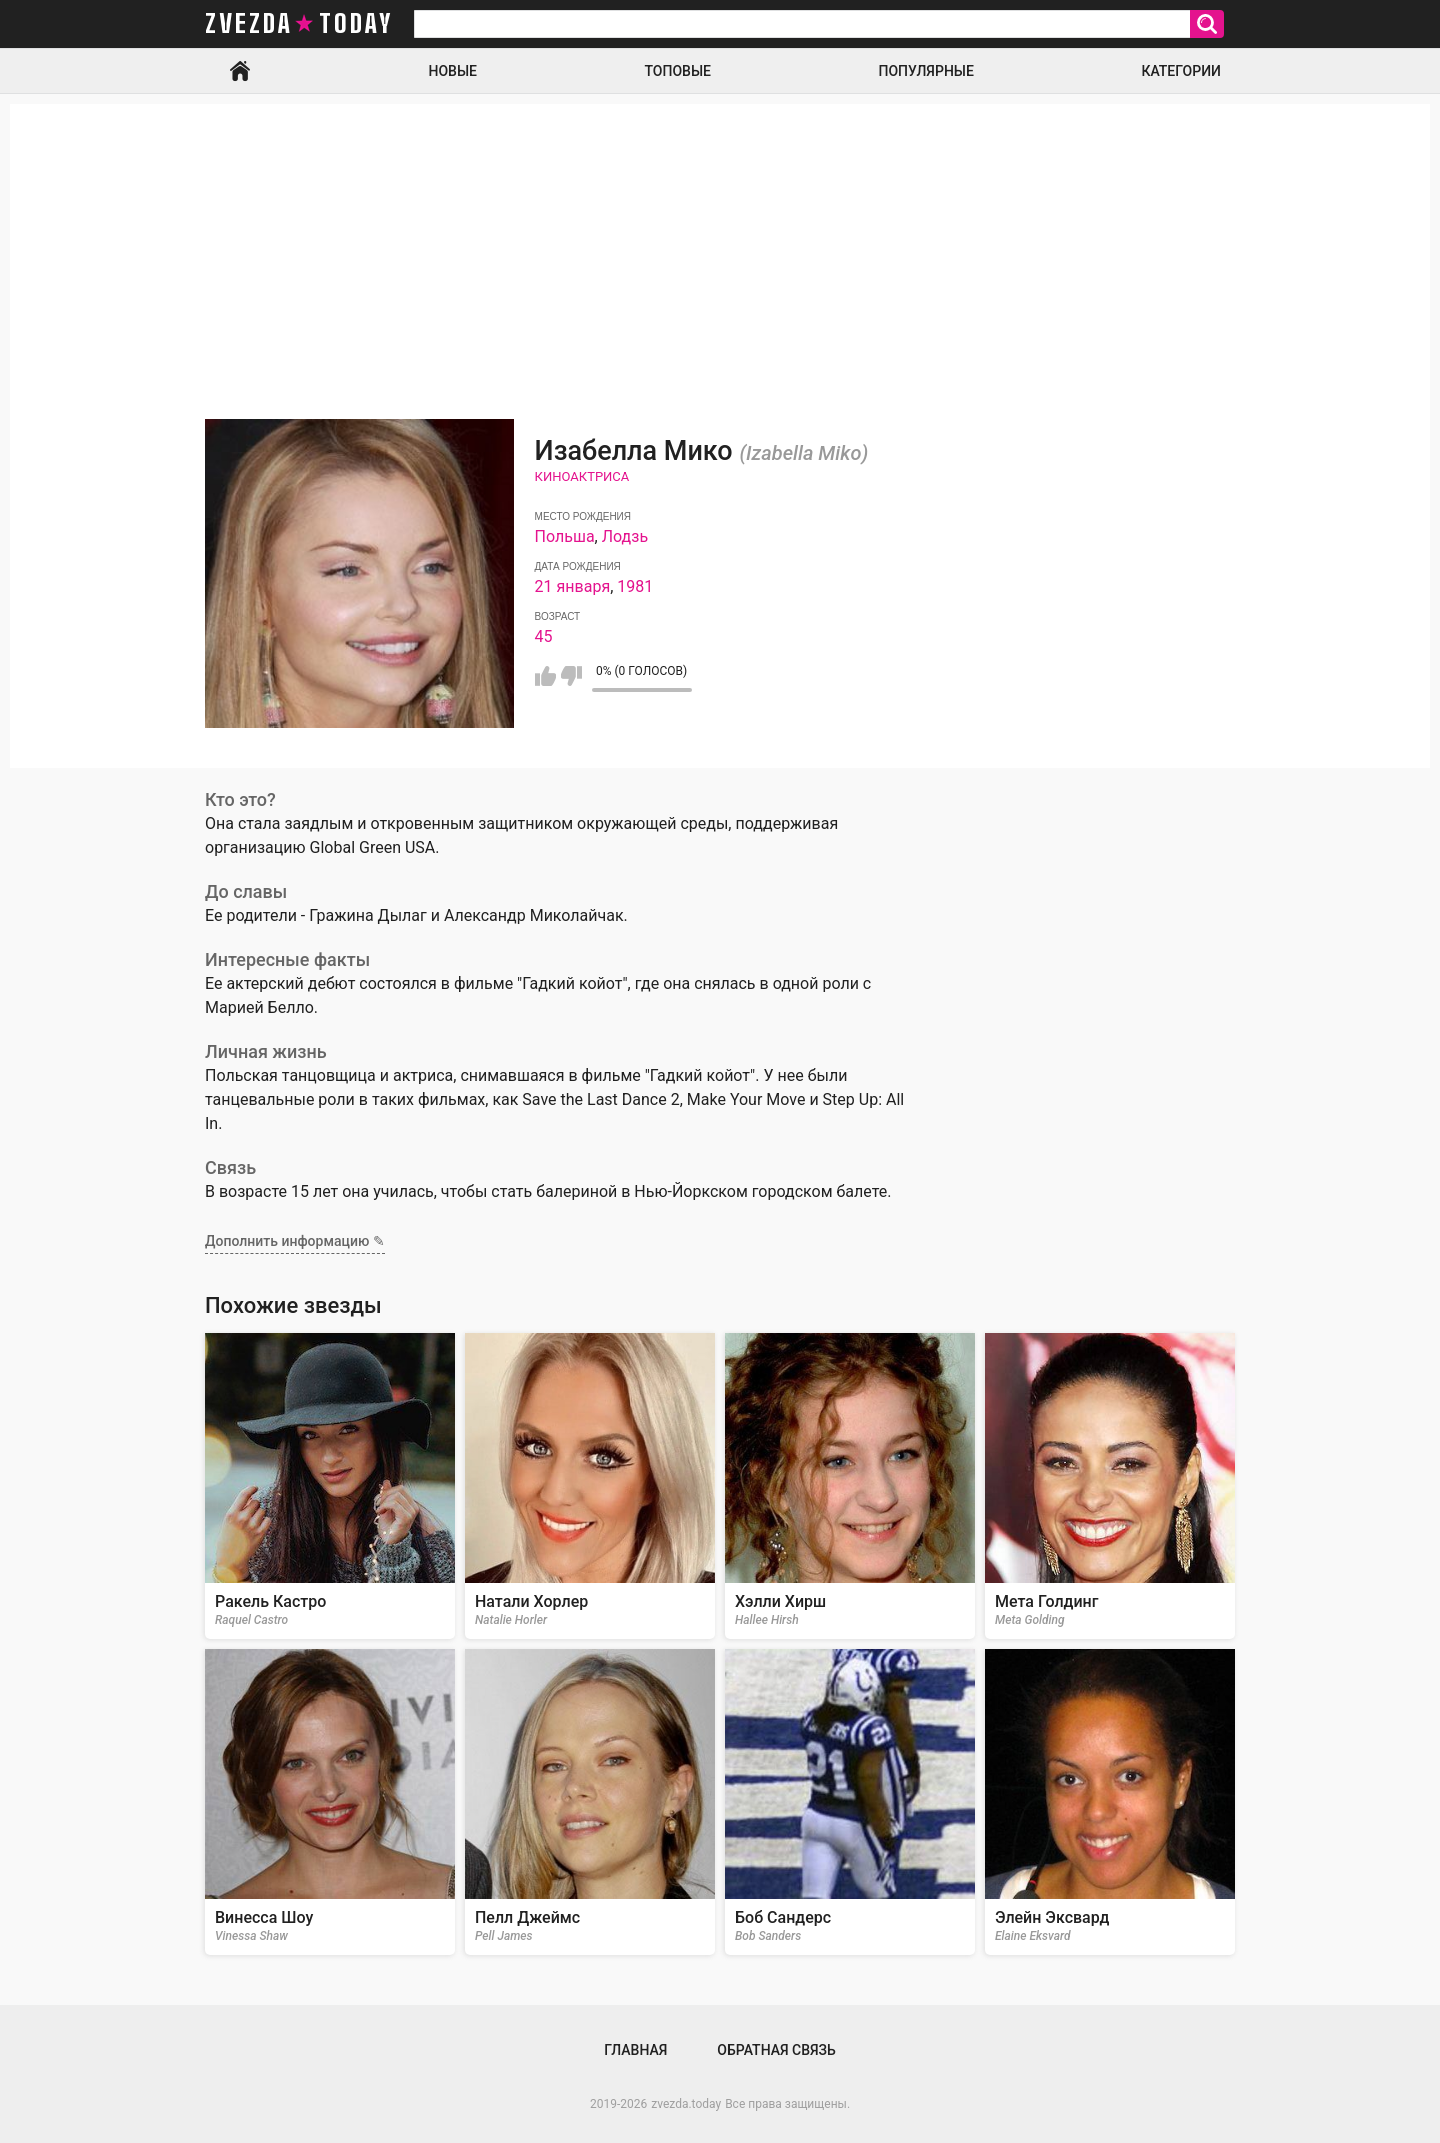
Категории (1181, 71)
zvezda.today (686, 2104)
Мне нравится (545, 676)
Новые (453, 71)
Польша (565, 536)
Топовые (678, 71)
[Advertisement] (720, 244)
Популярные (925, 71)
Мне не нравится (571, 676)
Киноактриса (582, 476)
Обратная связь (776, 2050)
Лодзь (625, 536)
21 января (573, 586)
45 (544, 636)
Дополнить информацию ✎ (295, 1241)
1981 (635, 586)
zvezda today (299, 24)
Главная (240, 71)
